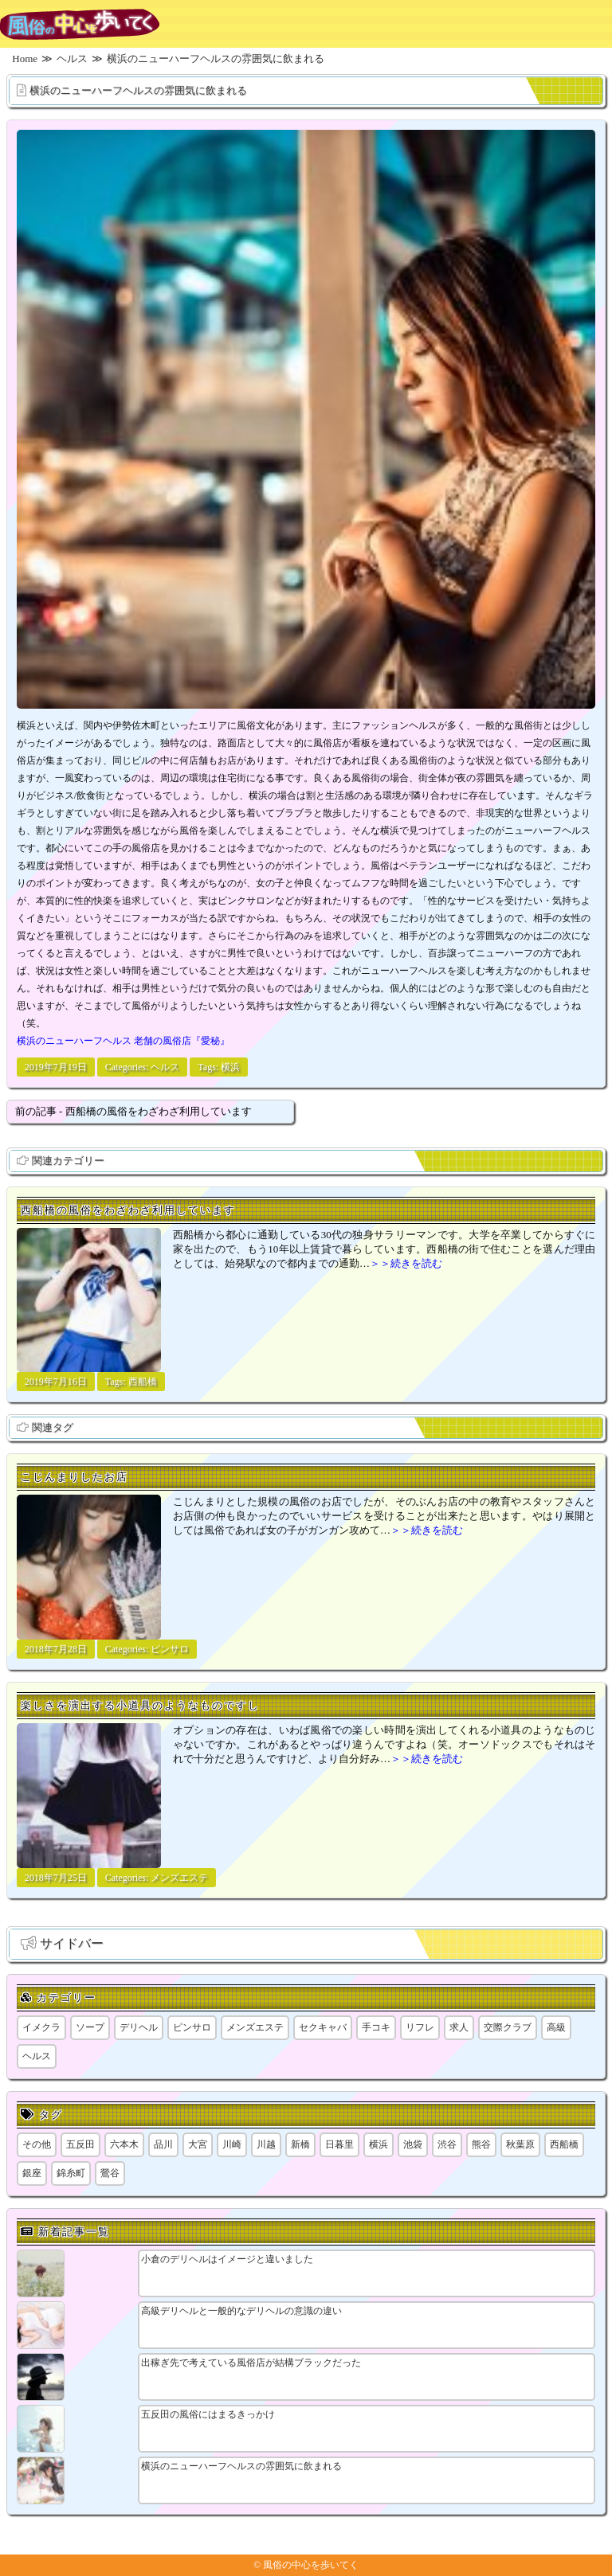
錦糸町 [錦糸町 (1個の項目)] (71, 2173)
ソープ (90, 2027)
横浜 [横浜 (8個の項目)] (378, 2144)
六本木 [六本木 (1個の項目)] (124, 2144)
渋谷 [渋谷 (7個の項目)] (447, 2144)
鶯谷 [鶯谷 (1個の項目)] (110, 2173)
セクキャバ (323, 2027)
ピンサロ (170, 1649)
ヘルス (165, 1067)
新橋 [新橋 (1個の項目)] (300, 2144)
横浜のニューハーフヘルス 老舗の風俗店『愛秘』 (123, 1040)
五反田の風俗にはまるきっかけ (208, 2414)
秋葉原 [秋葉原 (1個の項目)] (520, 2144)
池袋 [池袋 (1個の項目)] (412, 2144)
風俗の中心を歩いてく (311, 2564)
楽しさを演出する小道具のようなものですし (140, 1705)
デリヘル (139, 2027)
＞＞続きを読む (406, 1263)
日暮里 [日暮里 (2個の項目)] (339, 2144)
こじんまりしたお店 (74, 1477)
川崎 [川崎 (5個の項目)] (231, 2144)
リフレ (420, 2027)
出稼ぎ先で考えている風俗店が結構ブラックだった (251, 2362)
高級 (556, 2027)
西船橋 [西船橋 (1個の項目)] (564, 2144)
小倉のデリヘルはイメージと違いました (227, 2259)
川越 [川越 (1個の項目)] (266, 2144)
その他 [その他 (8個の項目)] (36, 2144)
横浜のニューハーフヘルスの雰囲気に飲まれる (138, 90)
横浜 (230, 1067)
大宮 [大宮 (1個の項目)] (197, 2144)
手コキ (376, 2027)
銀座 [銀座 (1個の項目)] (31, 2173)
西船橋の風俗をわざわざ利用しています (128, 1210)
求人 (459, 2027)
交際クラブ (508, 2027)
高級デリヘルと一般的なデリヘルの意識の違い (241, 2310)
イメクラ (41, 2027)
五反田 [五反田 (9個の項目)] (80, 2144)
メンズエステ (179, 1877)
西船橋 (142, 1381)
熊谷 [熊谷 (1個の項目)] (481, 2144)
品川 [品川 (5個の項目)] (163, 2144)
